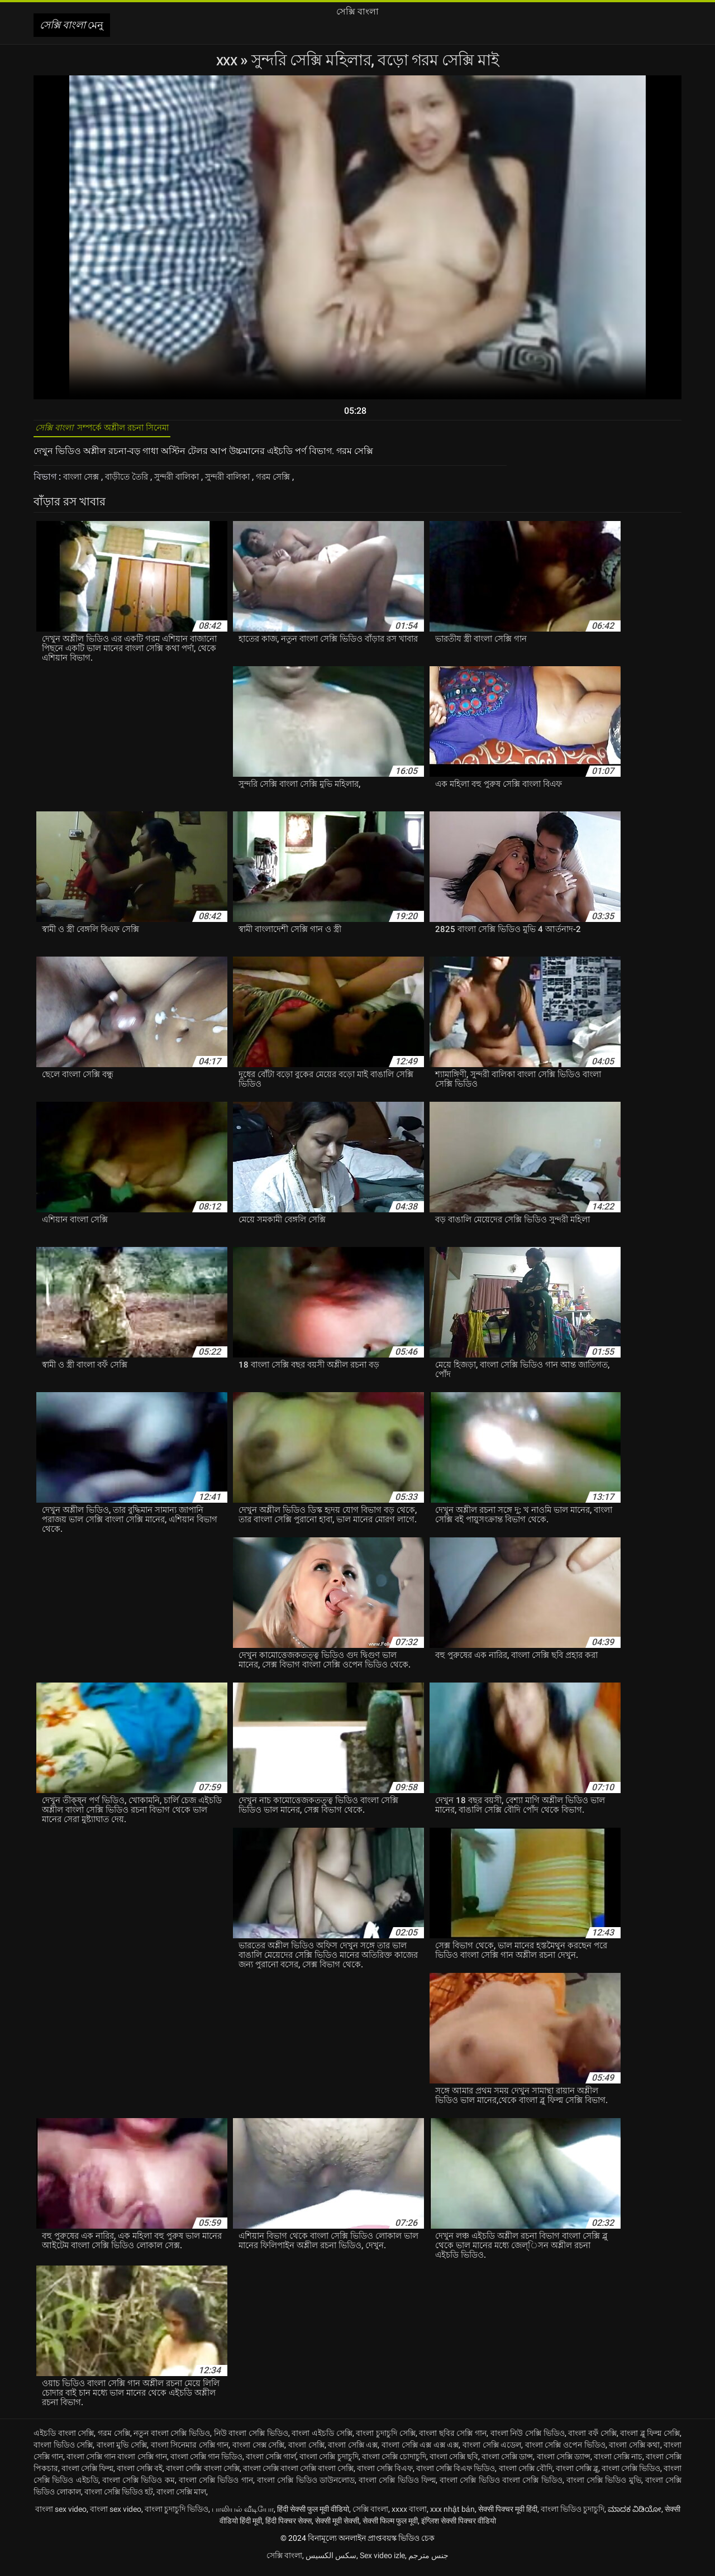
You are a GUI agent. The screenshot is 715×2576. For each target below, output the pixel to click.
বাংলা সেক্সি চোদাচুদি (394, 2462)
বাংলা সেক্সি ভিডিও (631, 2474)
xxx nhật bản (452, 2515)
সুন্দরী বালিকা (188, 482)
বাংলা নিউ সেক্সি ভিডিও (527, 2439)
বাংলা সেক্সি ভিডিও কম (138, 2486)
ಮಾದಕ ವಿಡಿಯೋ (634, 2515)
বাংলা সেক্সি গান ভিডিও (206, 2462)
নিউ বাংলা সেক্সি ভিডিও (251, 2439)
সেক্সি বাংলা (370, 2515)
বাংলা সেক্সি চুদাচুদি (328, 2462)
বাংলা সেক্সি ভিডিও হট (118, 2497)
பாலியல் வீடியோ (243, 2515)
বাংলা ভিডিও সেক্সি (63, 2450)
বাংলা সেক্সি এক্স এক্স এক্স (420, 2450)
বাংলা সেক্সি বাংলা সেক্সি (202, 2474)
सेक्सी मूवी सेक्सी (337, 2526)
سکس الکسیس (331, 2561)
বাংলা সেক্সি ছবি (454, 2462)
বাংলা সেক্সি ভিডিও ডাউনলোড (306, 2486)
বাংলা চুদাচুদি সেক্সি (385, 2439)
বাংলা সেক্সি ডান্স (507, 2462)
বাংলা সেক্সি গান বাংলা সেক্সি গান (116, 2462)
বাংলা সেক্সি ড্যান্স (563, 2462)
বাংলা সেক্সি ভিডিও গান (216, 2486)
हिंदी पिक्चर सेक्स (288, 2526)
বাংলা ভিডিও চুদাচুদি (572, 2515)
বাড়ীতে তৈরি (133, 482)
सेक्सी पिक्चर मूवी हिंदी (507, 2515)
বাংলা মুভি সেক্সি (122, 2450)
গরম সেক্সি (293, 482)
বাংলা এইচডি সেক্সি (322, 2439)
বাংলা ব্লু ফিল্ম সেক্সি (650, 2439)
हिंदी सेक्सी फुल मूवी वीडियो (313, 2515)
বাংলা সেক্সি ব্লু (577, 2474)
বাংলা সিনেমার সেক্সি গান (190, 2450)
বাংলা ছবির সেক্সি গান (453, 2439)
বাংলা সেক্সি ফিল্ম (87, 2474)
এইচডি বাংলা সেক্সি (64, 2439)
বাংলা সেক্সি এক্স (353, 2450)
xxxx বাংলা (409, 2515)
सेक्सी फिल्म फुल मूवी (390, 2526)
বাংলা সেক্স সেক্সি (258, 2450)
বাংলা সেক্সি (306, 2450)
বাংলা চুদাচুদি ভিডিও (176, 2515)
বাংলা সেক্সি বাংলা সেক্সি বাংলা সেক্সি (298, 2474)
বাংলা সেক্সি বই (140, 2474)
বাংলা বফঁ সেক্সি (592, 2439)
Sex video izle (382, 2561)
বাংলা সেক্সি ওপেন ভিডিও (565, 2450)
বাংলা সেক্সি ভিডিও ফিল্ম (397, 2486)
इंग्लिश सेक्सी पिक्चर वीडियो (458, 2526)
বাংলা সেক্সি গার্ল (271, 2462)
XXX (228, 60)
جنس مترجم (428, 2561)
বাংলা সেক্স (84, 482)
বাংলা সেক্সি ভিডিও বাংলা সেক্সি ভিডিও (501, 2486)
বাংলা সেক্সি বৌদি (525, 2474)
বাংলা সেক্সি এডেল (492, 2450)
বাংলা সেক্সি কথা (634, 2450)
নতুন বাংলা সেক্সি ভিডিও (172, 2439)
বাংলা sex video (61, 2515)
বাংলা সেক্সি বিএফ (385, 2474)
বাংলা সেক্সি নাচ (618, 2462)
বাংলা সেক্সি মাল (181, 2497)
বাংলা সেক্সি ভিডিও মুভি (603, 2486)
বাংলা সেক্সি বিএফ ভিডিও (455, 2474)
